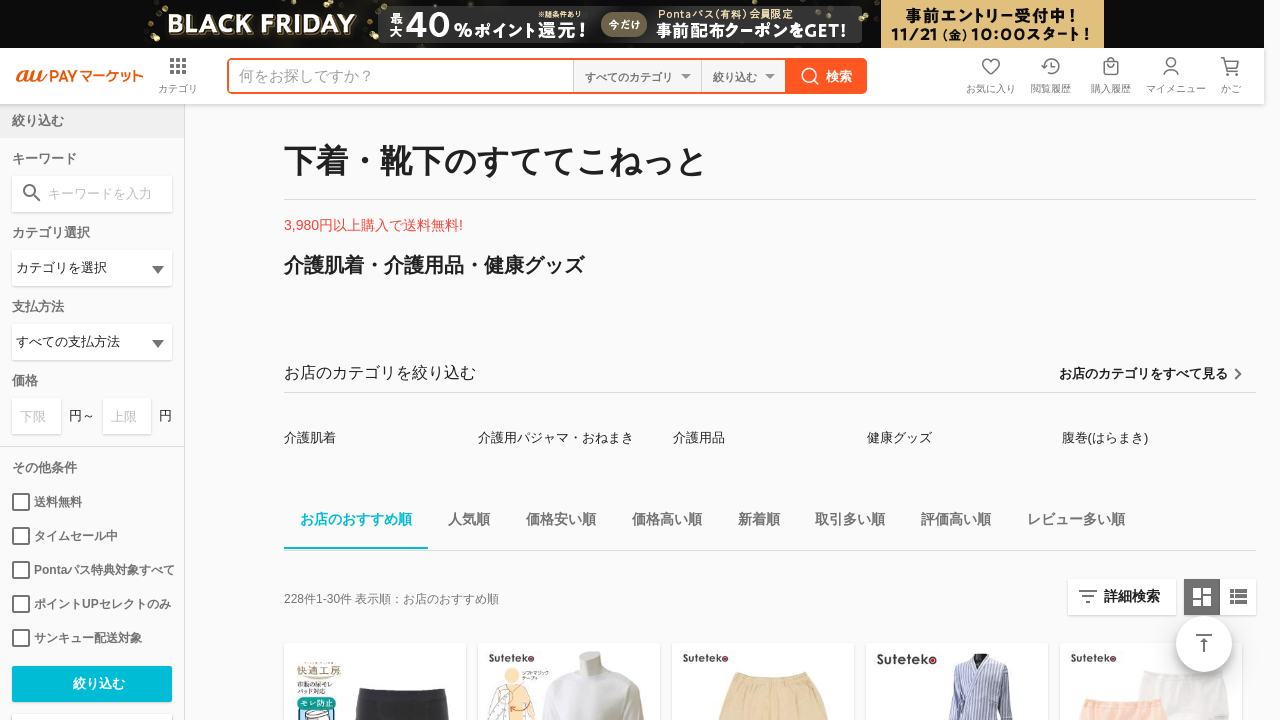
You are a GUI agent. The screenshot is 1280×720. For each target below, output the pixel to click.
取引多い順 (842, 522)
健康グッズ (899, 437)
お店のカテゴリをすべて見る (1143, 373)
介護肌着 (310, 437)
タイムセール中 (65, 536)
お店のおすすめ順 (348, 522)
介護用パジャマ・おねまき (556, 437)
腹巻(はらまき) (1105, 437)
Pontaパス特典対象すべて (92, 570)
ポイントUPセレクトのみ (91, 604)
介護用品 (699, 437)
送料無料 (47, 502)
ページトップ (1204, 644)
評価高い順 (948, 522)
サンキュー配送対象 (77, 638)
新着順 (751, 522)
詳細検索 (1132, 596)
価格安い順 (553, 522)
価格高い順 (659, 522)
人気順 (461, 522)
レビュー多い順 (1068, 522)
